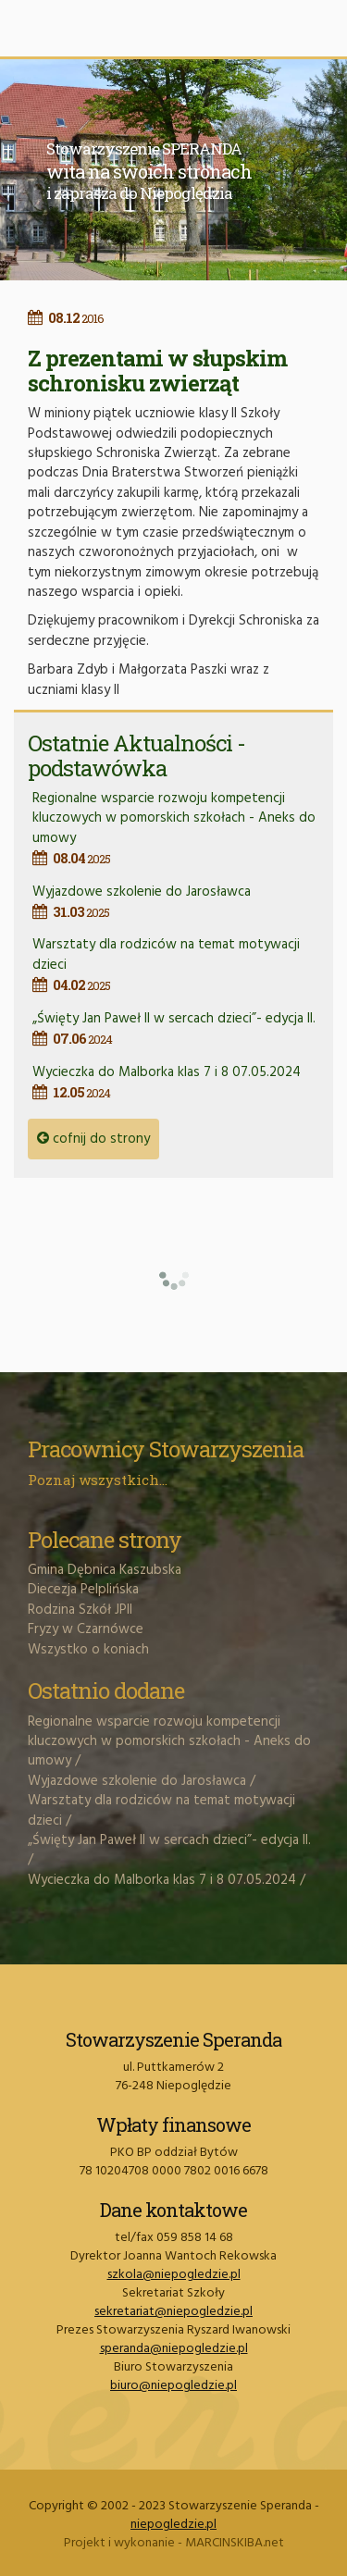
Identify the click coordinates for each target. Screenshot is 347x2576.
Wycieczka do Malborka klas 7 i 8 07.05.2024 (175, 1082)
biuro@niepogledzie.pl (173, 2385)
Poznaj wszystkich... (97, 1479)
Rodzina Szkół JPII (80, 1610)
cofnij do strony (93, 1139)
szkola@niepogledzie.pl (174, 2274)
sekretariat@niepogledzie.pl (173, 2311)
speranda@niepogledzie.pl (174, 2348)
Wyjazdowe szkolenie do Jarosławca (175, 902)
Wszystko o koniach (88, 1650)
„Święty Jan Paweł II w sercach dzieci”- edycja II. (175, 1028)
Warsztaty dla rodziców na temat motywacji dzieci (161, 1810)
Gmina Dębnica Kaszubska (104, 1570)
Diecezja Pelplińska (83, 1590)
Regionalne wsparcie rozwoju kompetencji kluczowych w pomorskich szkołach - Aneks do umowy (175, 828)
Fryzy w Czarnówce (85, 1629)
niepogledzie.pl (173, 2524)
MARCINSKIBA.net (234, 2543)
